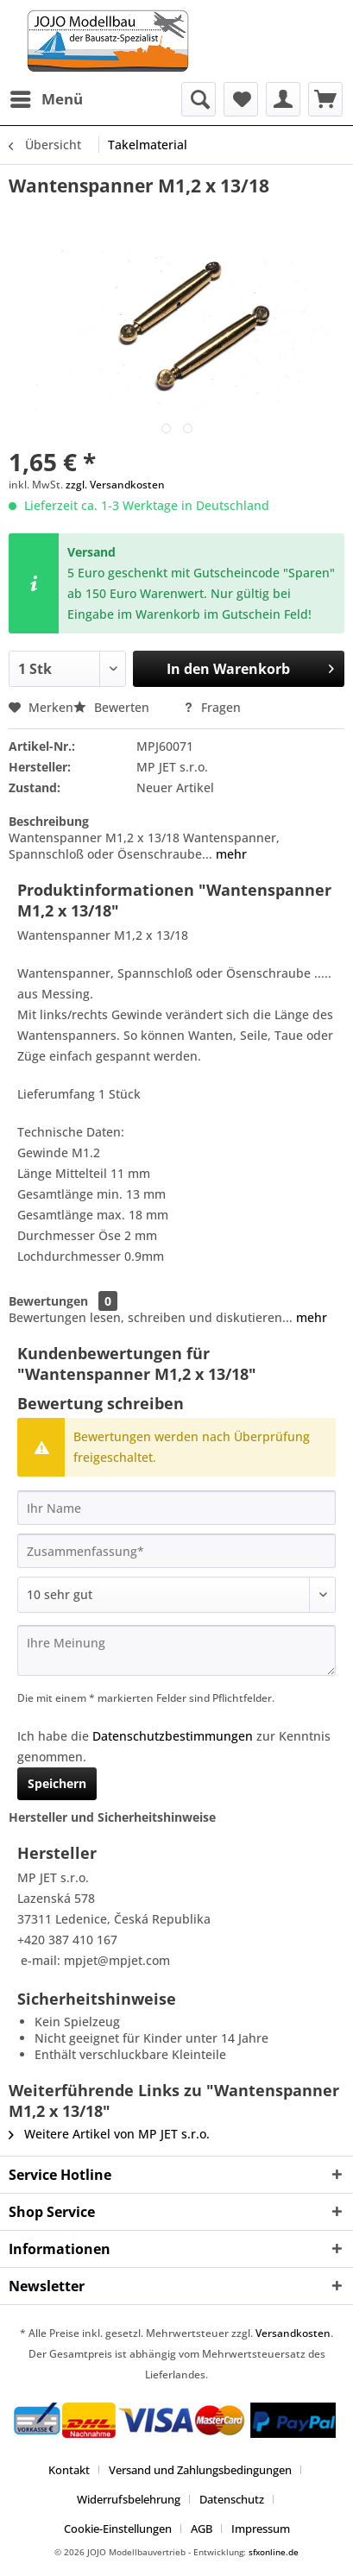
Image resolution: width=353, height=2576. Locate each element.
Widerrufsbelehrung (128, 2499)
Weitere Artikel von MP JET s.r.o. (109, 2134)
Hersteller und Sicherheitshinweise (112, 1817)
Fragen (212, 707)
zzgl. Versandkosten (115, 484)
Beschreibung (49, 821)
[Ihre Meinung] (176, 1650)
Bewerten (113, 707)
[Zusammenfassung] (176, 1551)
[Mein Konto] (283, 99)
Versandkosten (293, 2333)
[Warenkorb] (325, 99)
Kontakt (69, 2470)
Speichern (57, 1783)
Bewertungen (48, 1301)
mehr (229, 854)
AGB (201, 2528)
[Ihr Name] (176, 1507)
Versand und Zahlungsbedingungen (200, 2470)
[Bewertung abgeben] (176, 1595)
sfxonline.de (274, 2552)
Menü (46, 97)
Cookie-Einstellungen (118, 2528)
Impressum (260, 2528)
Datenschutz (231, 2499)
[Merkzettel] (241, 99)
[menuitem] (45, 99)
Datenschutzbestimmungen (172, 1736)
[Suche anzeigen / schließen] (198, 99)
